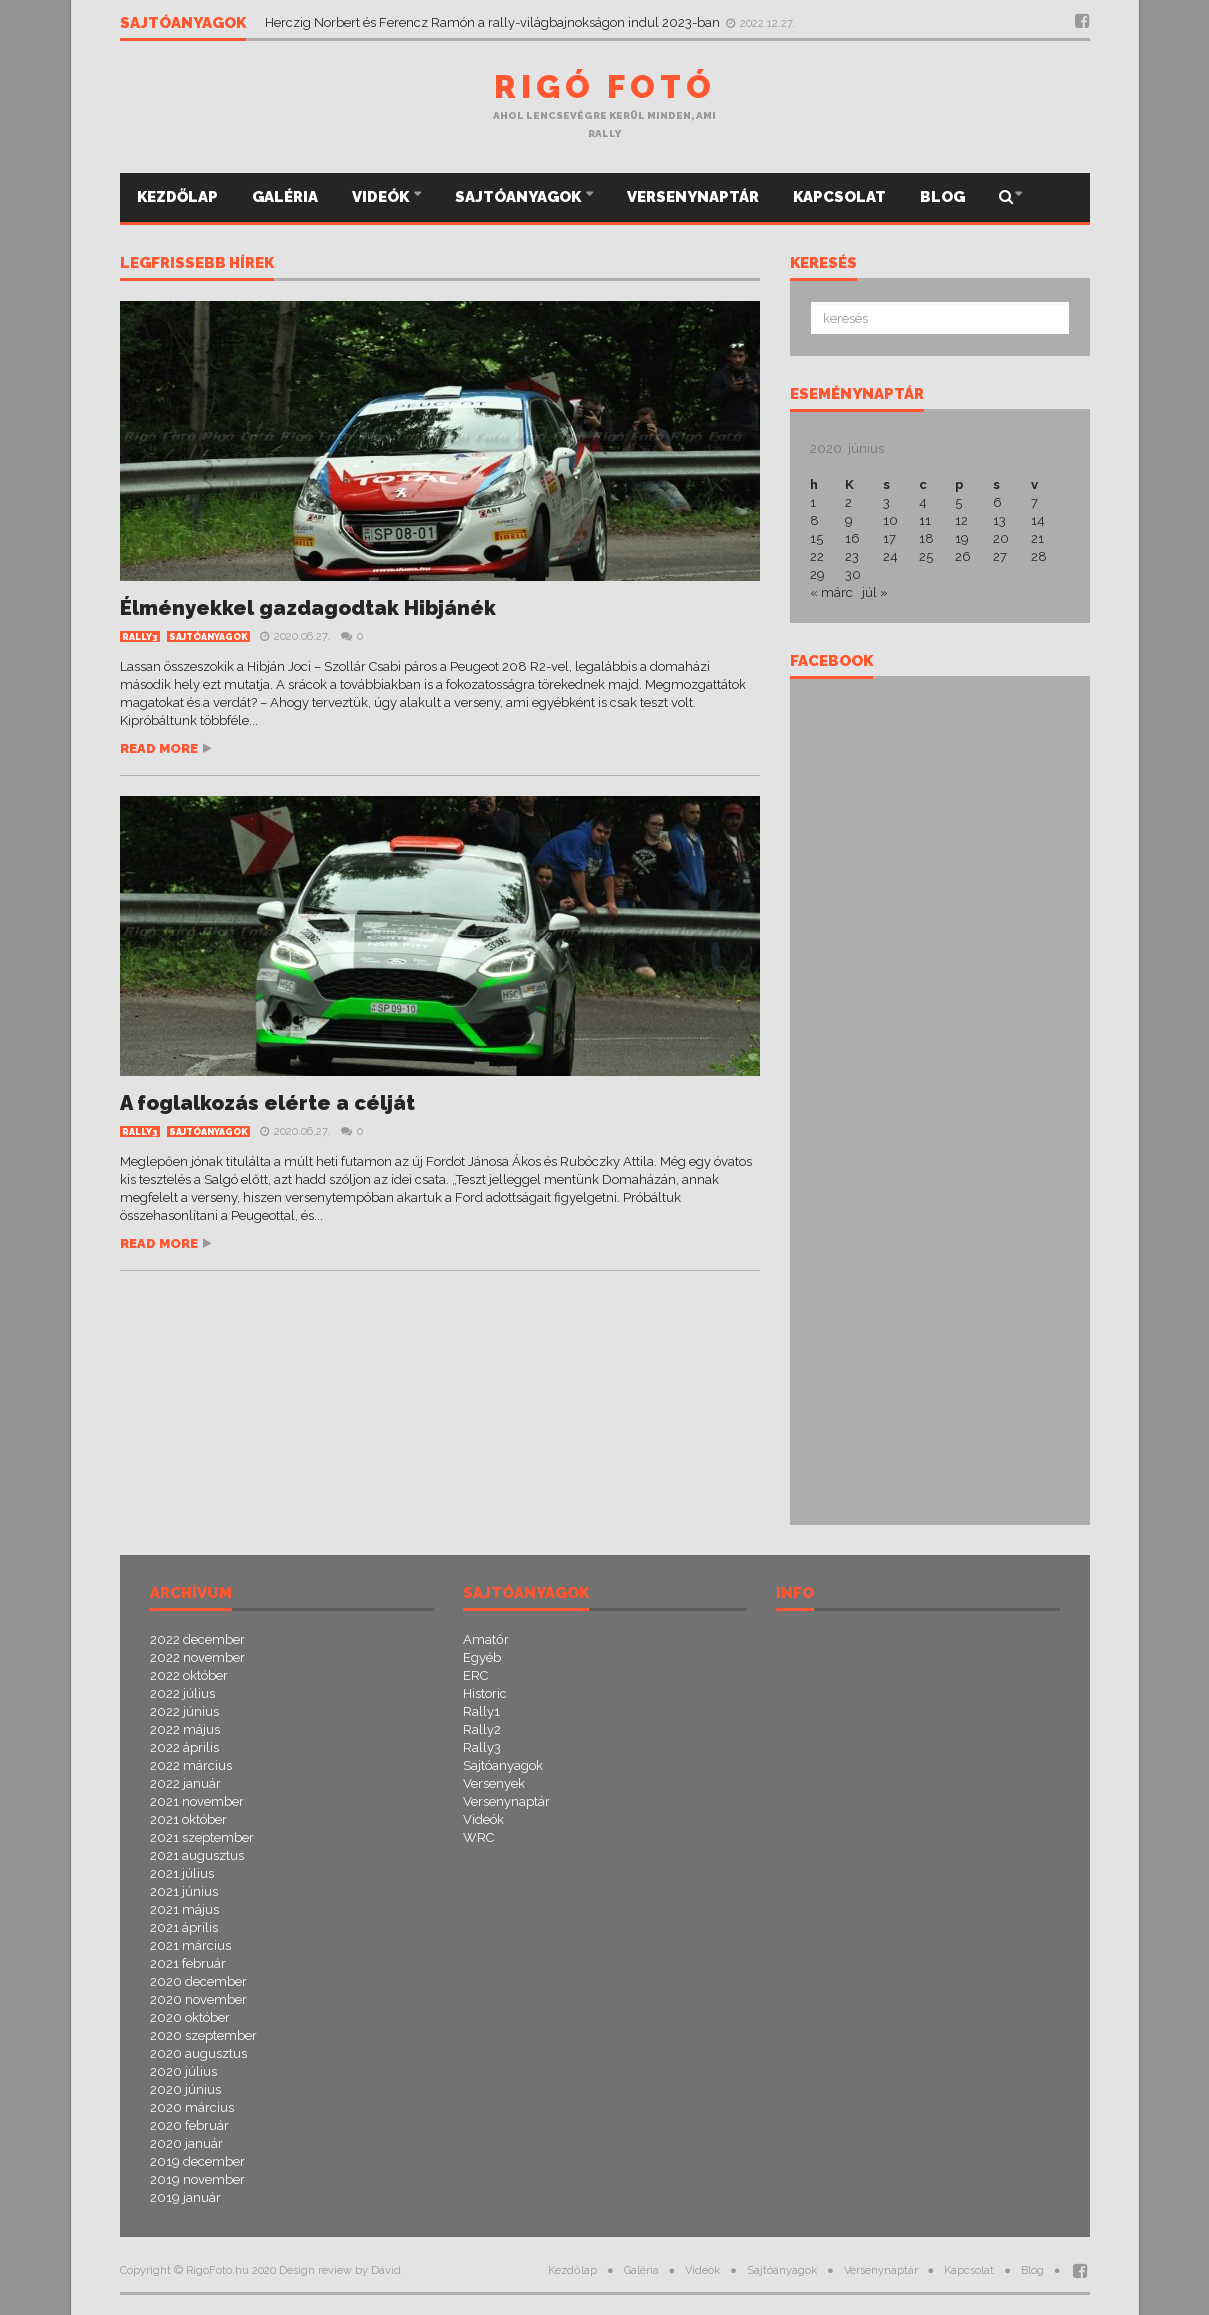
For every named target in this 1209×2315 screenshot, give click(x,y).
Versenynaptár (693, 197)
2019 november (197, 2179)
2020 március (192, 2107)
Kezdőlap (177, 197)
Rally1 (481, 1711)
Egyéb (482, 1657)
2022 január (185, 1783)
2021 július (182, 1873)
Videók (382, 197)
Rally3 (140, 637)
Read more (159, 748)
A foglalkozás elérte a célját (267, 1103)
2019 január (185, 2197)
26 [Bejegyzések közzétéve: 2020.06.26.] (963, 556)
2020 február (189, 2125)
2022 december (197, 1639)
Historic (485, 1693)
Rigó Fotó (605, 86)
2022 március (191, 1765)
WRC (478, 1837)
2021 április (184, 1927)
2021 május (184, 1909)
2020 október (190, 2017)
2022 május (185, 1729)
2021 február (188, 1963)
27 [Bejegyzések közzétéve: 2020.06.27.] (1000, 556)
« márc (831, 592)
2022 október (189, 1675)
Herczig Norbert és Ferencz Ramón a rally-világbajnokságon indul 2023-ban (494, 22)
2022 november (197, 1657)
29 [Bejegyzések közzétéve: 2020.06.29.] (817, 574)
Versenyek (494, 1783)
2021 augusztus (197, 1855)
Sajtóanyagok (519, 197)
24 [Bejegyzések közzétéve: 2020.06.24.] (890, 556)
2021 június (184, 1891)
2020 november (198, 1999)
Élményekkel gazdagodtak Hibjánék (308, 608)
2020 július (183, 2071)
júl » (875, 592)
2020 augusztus (198, 2053)
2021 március (190, 1945)
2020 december (198, 1981)
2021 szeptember (202, 1837)
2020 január (186, 2143)
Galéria (285, 197)
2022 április (184, 1747)
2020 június (185, 2089)
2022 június (184, 1711)
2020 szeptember (203, 2035)
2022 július (182, 1693)
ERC (475, 1675)
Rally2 (482, 1729)
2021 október (188, 1819)
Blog (942, 197)
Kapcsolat (839, 197)
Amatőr (486, 1639)
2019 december (197, 2161)
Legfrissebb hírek (197, 264)
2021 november (197, 1801)
